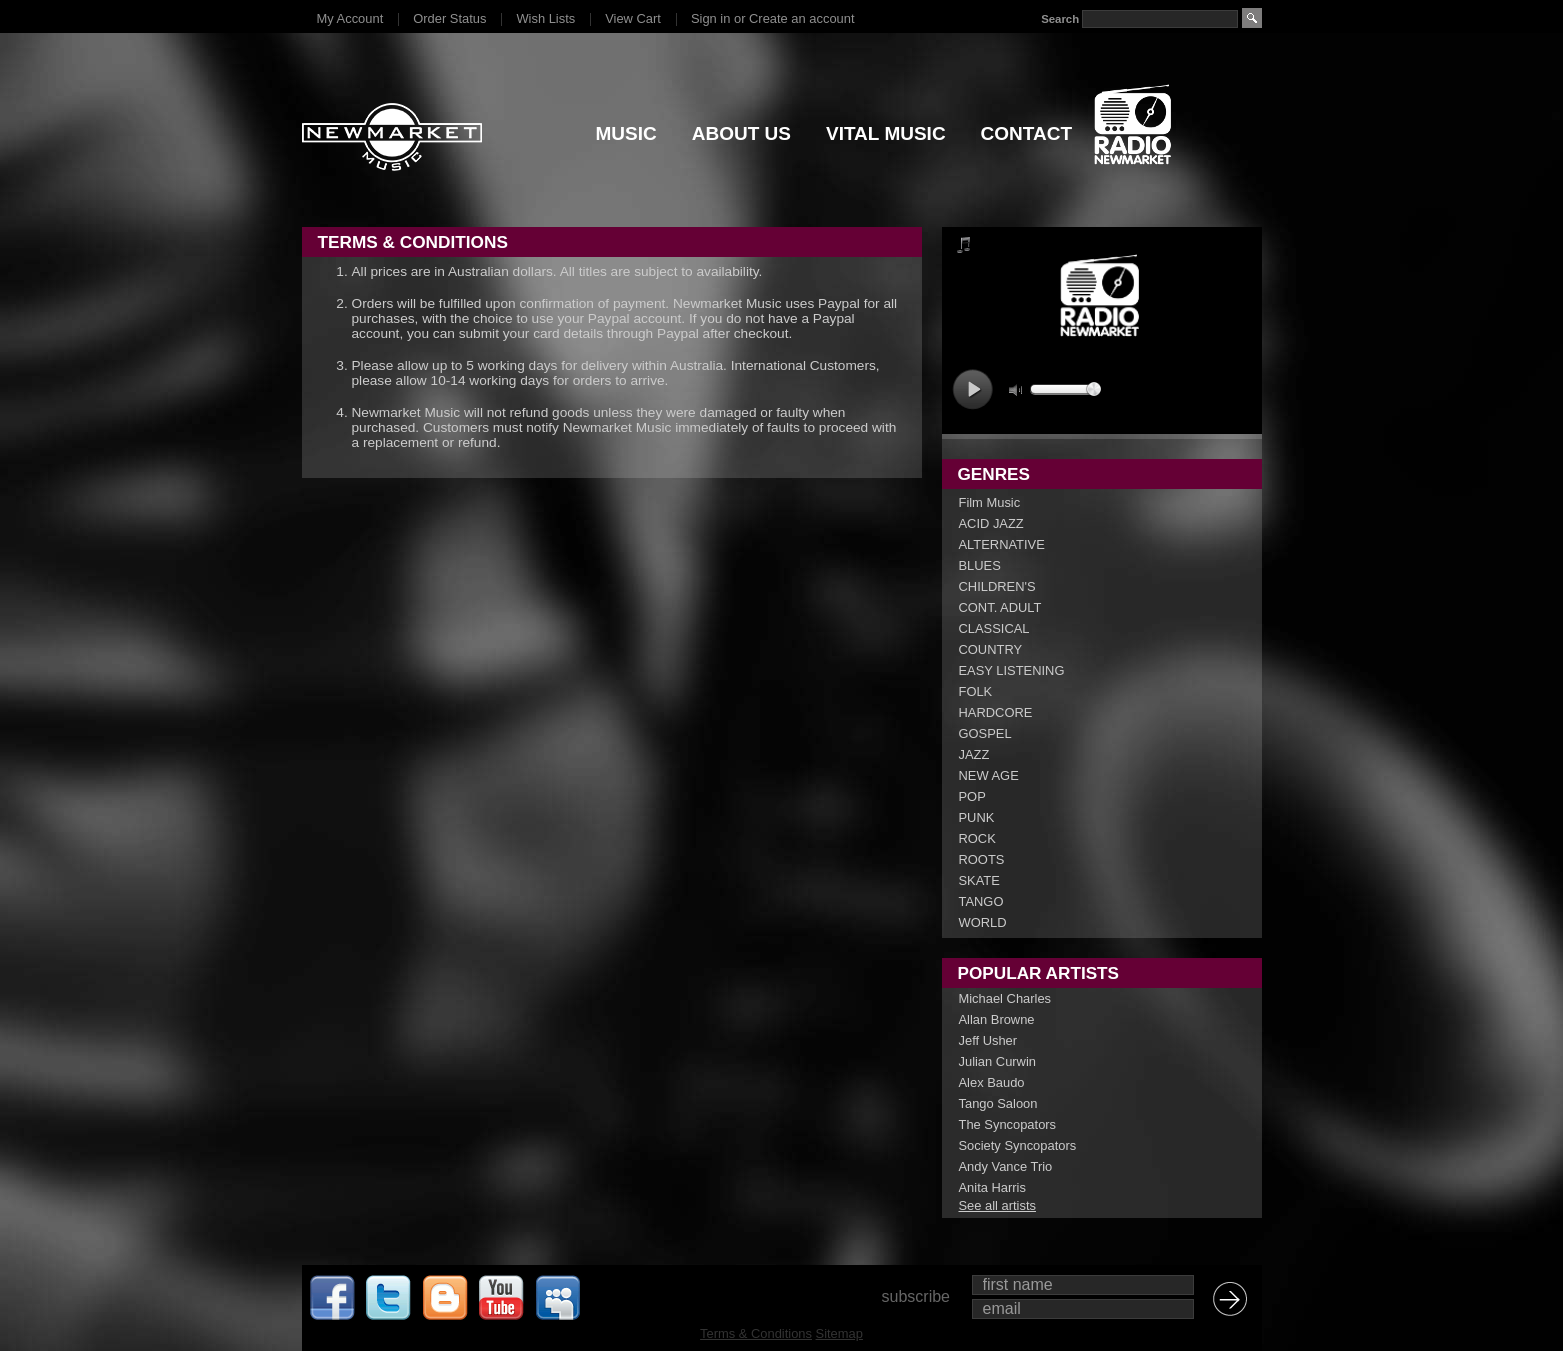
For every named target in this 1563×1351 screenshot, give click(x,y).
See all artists (997, 1205)
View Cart (633, 18)
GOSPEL (985, 733)
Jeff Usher (988, 1040)
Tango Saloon (998, 1103)
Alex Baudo (992, 1082)
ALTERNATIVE (1002, 544)
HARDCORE (996, 712)
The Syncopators (1008, 1124)
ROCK (977, 838)
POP (972, 796)
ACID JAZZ (991, 523)
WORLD (983, 922)
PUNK (977, 817)
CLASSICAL (994, 628)
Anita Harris (992, 1187)
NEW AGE (989, 775)
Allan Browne (997, 1019)
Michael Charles (1005, 998)
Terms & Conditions (756, 1333)
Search (1060, 19)
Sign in (710, 18)
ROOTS (982, 859)
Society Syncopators (1018, 1145)
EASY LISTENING (1012, 670)
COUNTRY (991, 649)
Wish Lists (545, 18)
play (972, 389)
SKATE (979, 880)
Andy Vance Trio (1006, 1166)
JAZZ (974, 754)
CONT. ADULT (1000, 607)
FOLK (976, 691)
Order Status (449, 18)
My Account (350, 18)
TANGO (981, 901)
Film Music (990, 502)
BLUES (980, 565)
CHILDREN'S (997, 586)
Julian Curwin (997, 1061)
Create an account (801, 18)
